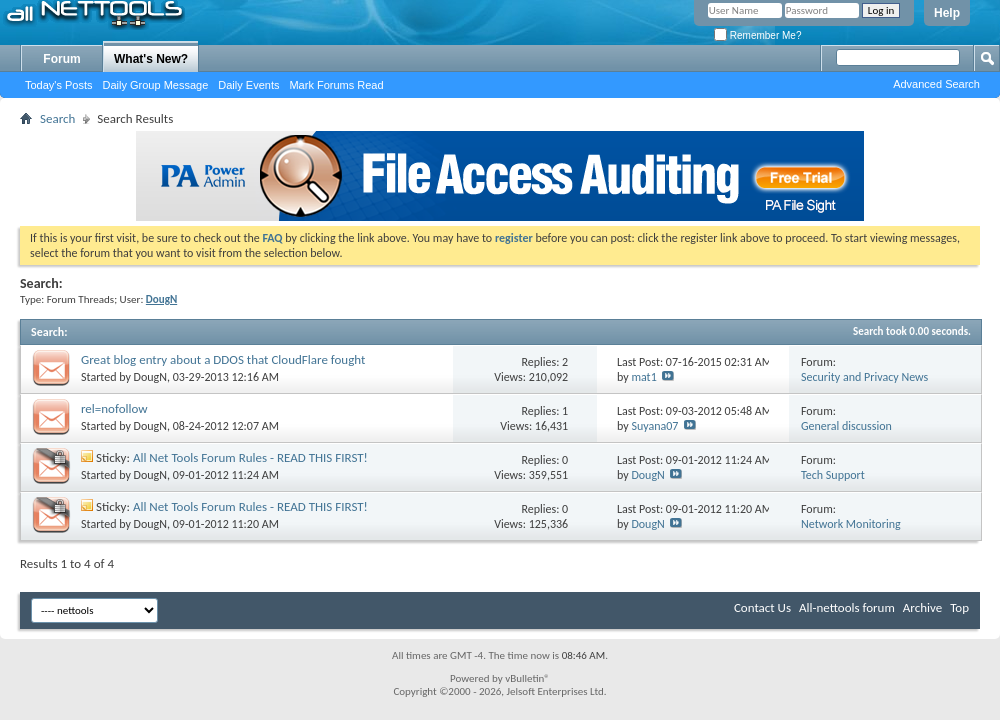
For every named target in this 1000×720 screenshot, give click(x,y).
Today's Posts (59, 85)
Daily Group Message (156, 85)
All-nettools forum (847, 607)
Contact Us (762, 607)
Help (947, 13)
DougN (150, 377)
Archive (922, 607)
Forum (61, 59)
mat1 (643, 377)
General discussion (846, 426)
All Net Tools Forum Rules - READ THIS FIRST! (250, 457)
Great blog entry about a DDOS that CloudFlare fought (223, 359)
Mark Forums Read (336, 85)
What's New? (151, 59)
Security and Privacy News (864, 377)
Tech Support (833, 475)
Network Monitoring (851, 524)
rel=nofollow (114, 408)
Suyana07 (654, 426)
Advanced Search (936, 84)
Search (57, 118)
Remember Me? (757, 35)
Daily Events (248, 85)
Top (959, 607)
